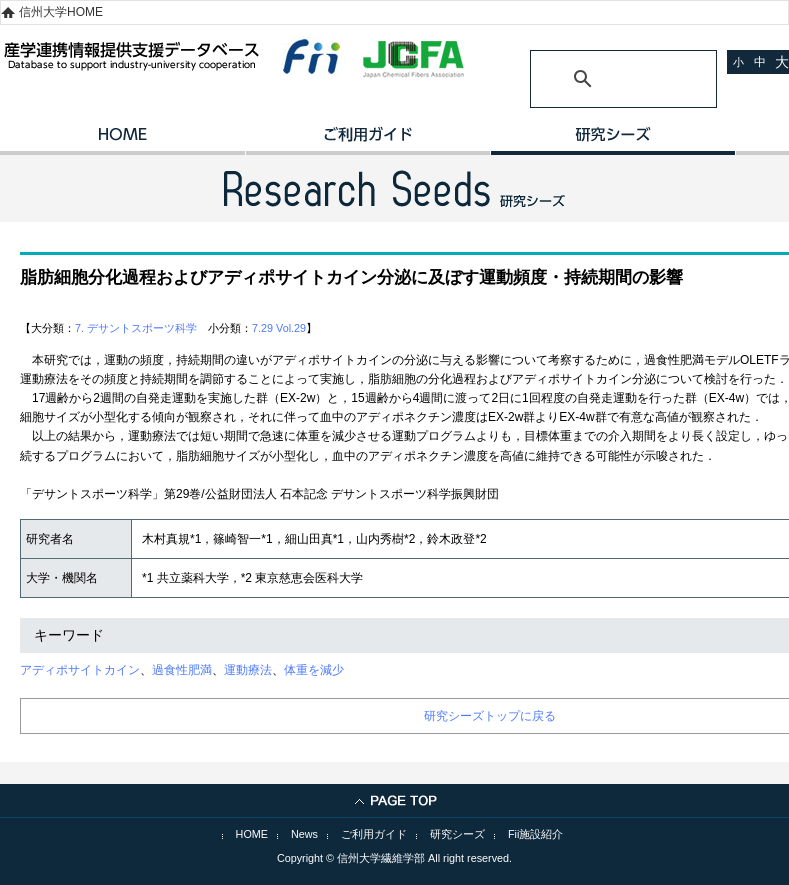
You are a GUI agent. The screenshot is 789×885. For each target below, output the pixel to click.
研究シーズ (612, 141)
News (304, 834)
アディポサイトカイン (80, 670)
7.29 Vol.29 (279, 328)
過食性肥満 (182, 670)
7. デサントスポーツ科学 (136, 328)
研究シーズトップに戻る (490, 716)
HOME (122, 141)
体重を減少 (314, 670)
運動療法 (248, 670)
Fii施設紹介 (535, 834)
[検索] (599, 79)
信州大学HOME (61, 12)
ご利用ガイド (367, 141)
